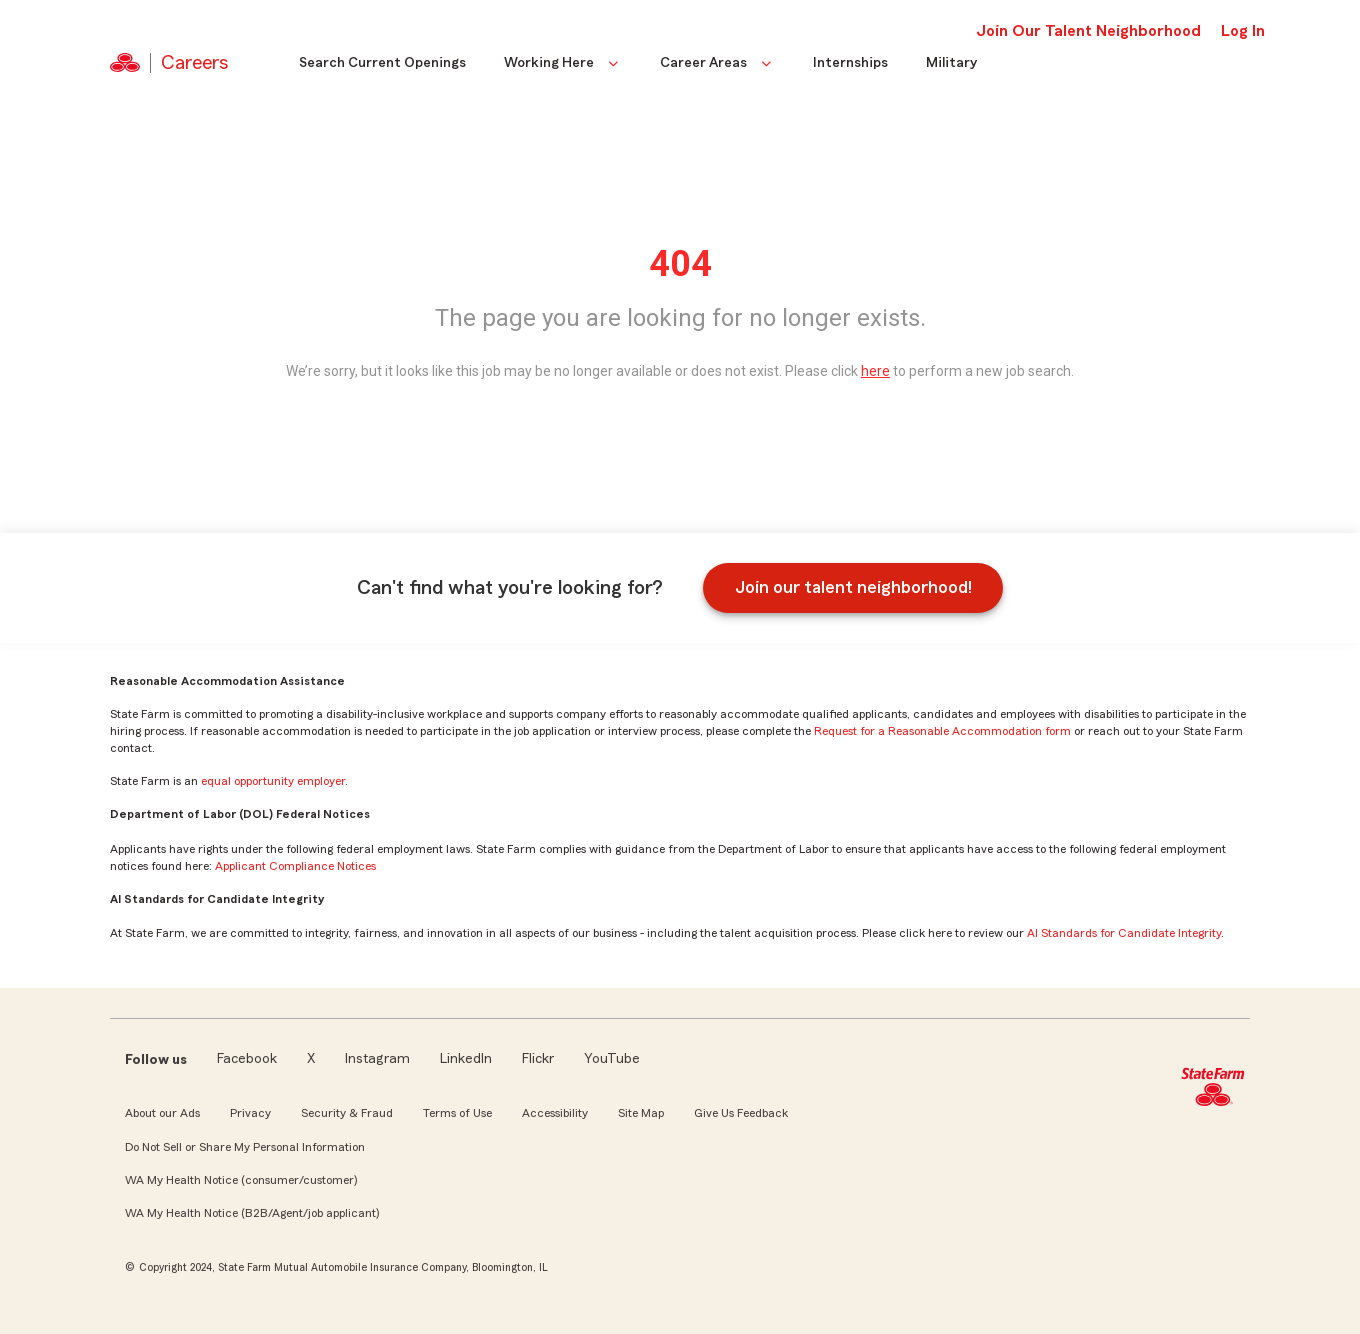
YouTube (612, 1059)
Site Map (641, 1113)
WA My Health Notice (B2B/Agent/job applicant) (252, 1213)
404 (680, 264)
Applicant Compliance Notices (295, 866)
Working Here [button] (563, 63)
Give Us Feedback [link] (741, 1113)
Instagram (377, 1059)
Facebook (247, 1059)
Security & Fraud (347, 1113)
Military (951, 63)
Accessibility (555, 1113)
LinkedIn (466, 1059)
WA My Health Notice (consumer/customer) (241, 1180)
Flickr (538, 1059)
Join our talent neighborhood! (853, 587)
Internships (850, 63)
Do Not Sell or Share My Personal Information (245, 1147)
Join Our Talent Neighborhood (1088, 31)
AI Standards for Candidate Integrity (1124, 933)
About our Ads (162, 1113)
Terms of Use (457, 1113)
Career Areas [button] (717, 63)
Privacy (250, 1113)
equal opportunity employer (273, 781)
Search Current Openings (382, 63)
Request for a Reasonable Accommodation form (942, 731)
